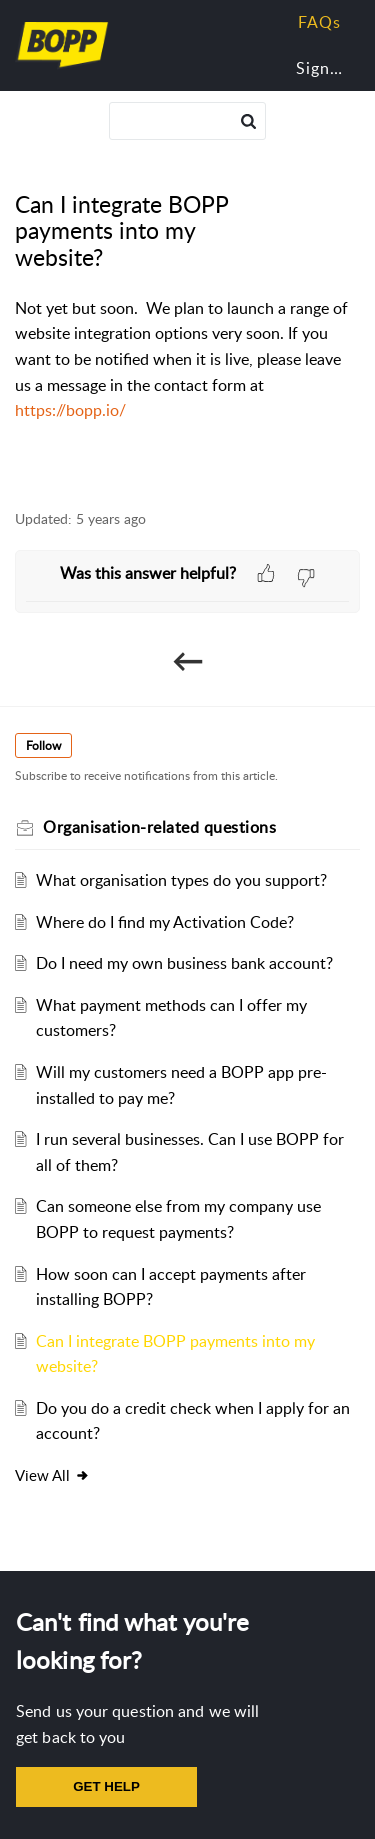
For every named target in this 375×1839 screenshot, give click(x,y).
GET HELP (106, 1786)
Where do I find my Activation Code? (165, 922)
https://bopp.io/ (70, 410)
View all (52, 1475)
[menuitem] (315, 69)
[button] (248, 121)
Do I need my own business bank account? (184, 963)
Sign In (323, 68)
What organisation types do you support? (181, 880)
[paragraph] (187, 360)
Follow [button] (43, 745)
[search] (188, 121)
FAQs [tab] (319, 22)
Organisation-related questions (159, 827)
